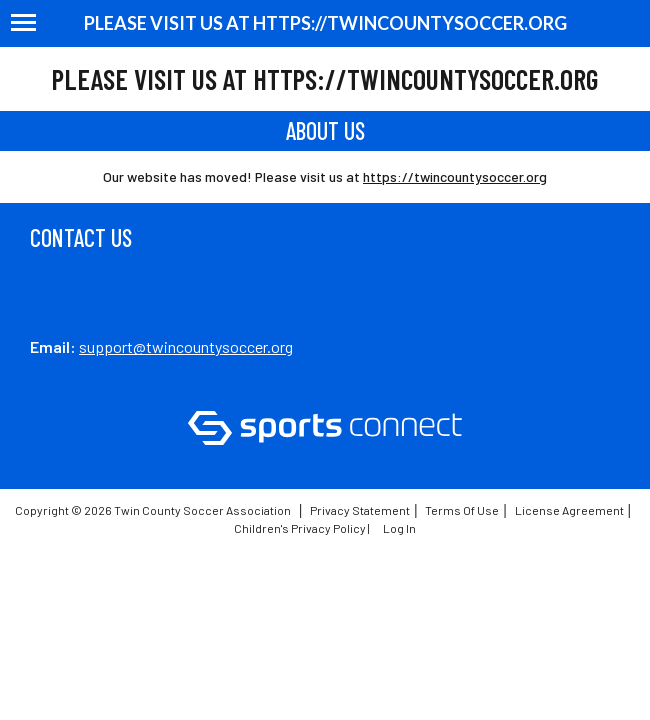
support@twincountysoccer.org (186, 346)
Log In (399, 528)
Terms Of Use (462, 510)
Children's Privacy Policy (300, 528)
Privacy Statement (360, 510)
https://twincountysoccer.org (455, 176)
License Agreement (569, 510)
